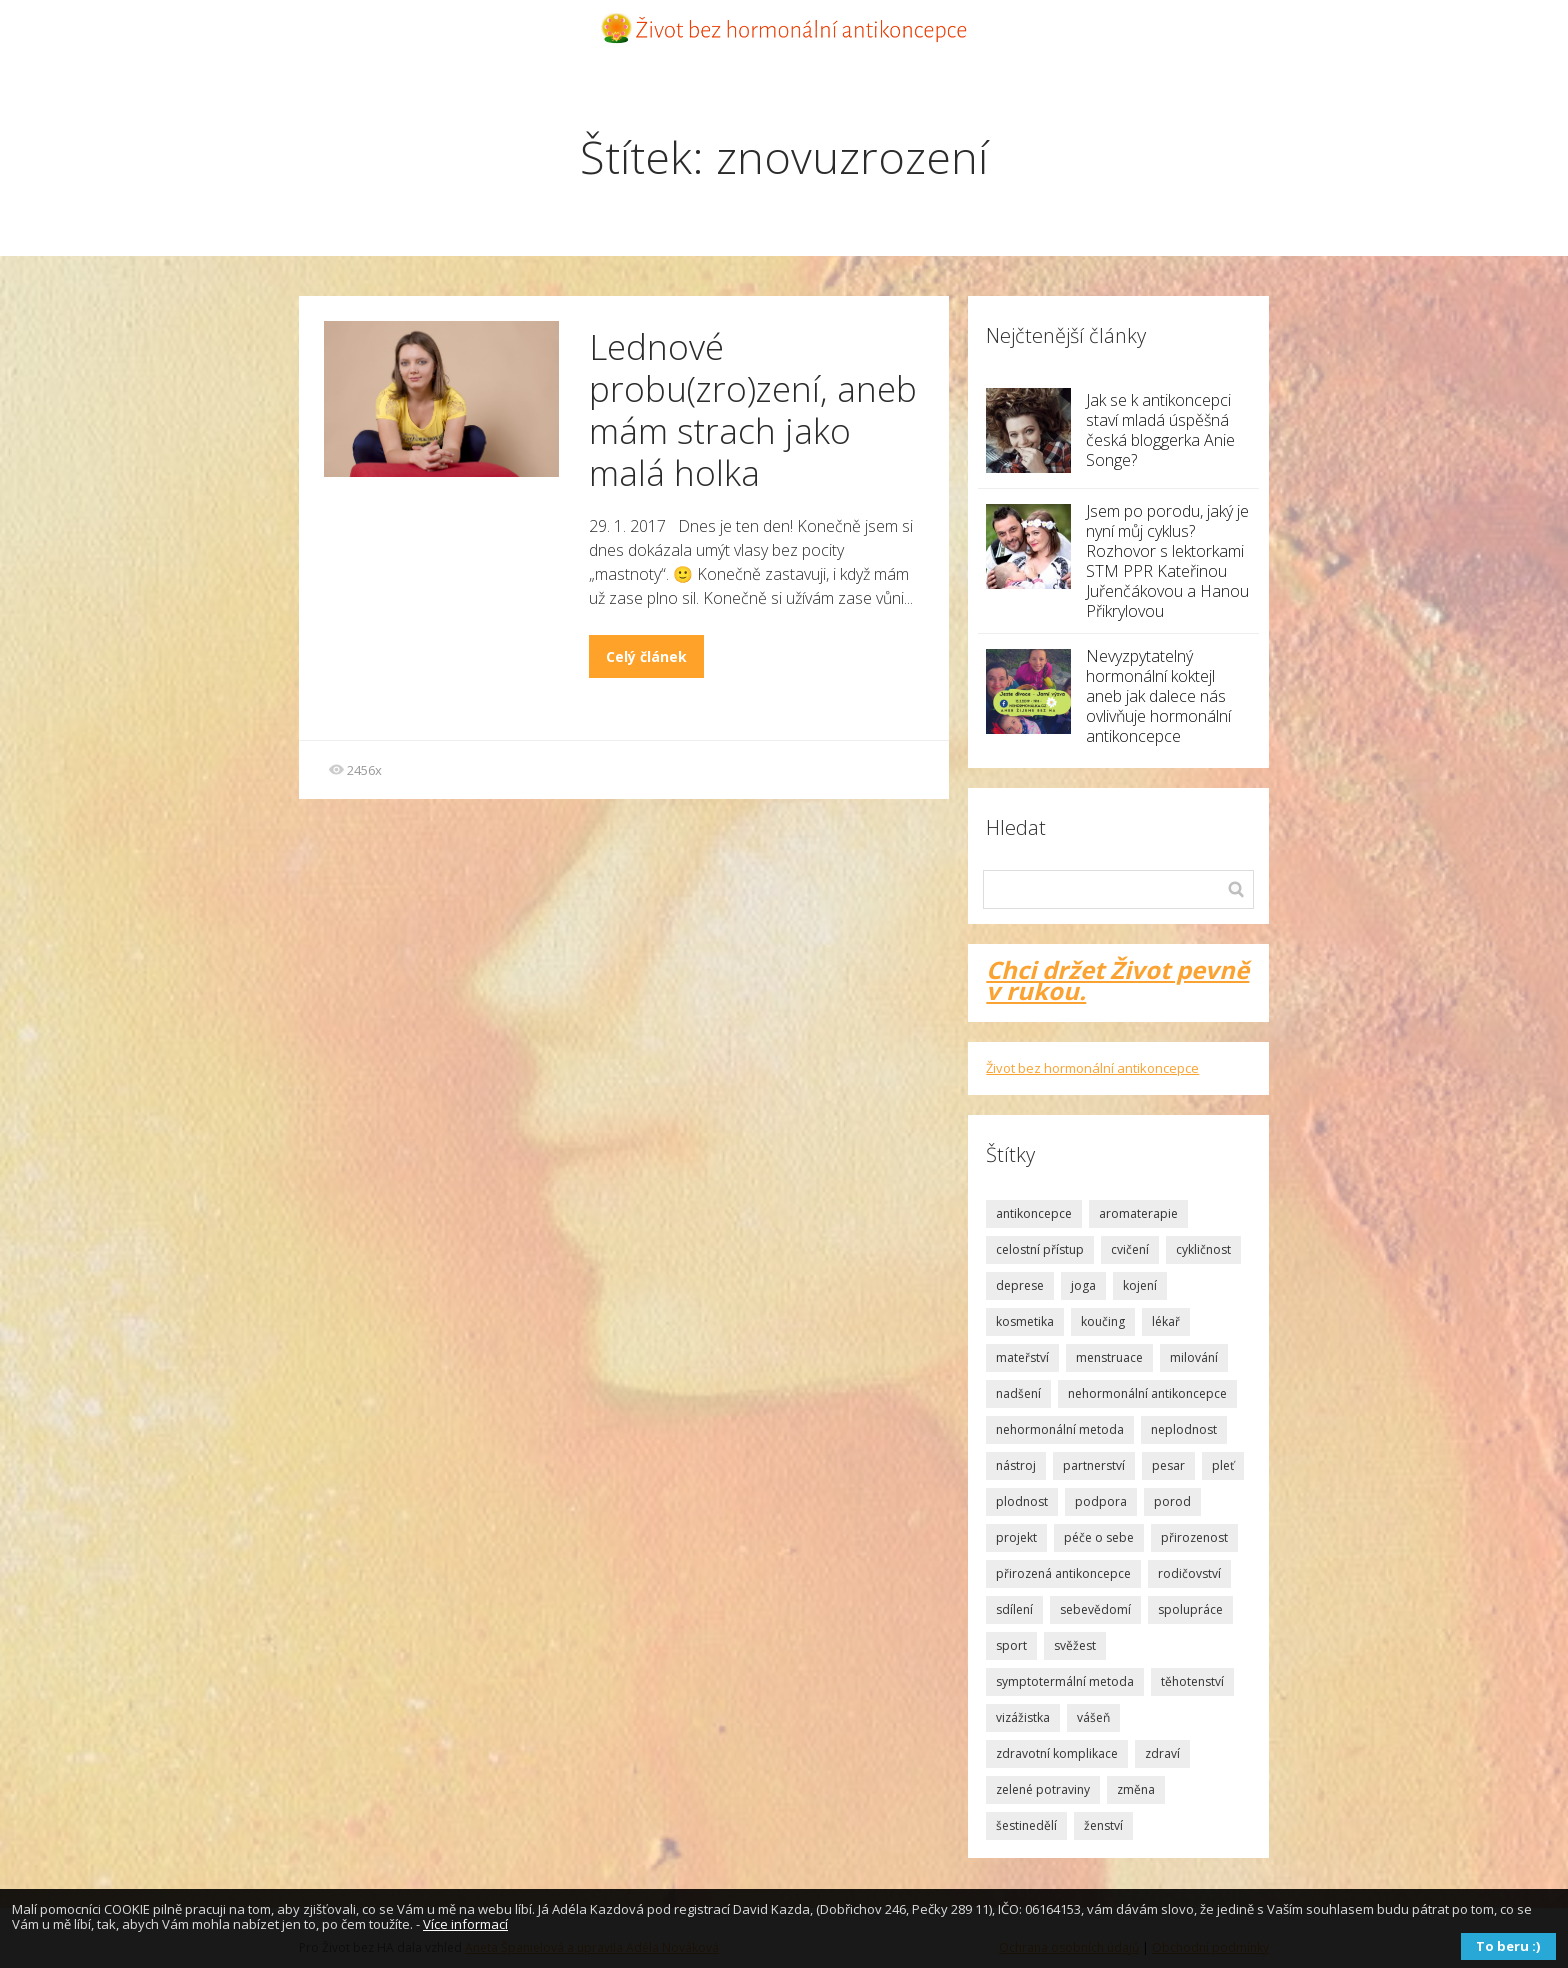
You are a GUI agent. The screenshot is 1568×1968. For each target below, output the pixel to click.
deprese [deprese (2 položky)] (1020, 1285)
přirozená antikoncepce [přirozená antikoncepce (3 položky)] (1063, 1573)
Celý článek (646, 656)
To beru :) (1508, 1946)
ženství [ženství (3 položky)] (1103, 1825)
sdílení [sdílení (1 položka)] (1014, 1609)
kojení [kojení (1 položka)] (1140, 1285)
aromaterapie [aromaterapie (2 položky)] (1138, 1213)
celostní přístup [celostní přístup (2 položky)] (1040, 1249)
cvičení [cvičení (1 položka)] (1130, 1249)
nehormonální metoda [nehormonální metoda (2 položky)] (1060, 1429)
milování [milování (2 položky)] (1194, 1357)
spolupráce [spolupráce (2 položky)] (1190, 1609)
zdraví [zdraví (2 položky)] (1162, 1753)
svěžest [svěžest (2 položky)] (1075, 1645)
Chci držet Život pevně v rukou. (1117, 980)
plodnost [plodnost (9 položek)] (1022, 1501)
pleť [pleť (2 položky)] (1223, 1465)
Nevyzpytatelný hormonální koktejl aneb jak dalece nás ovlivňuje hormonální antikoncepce (1158, 696)
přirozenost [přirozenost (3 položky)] (1194, 1537)
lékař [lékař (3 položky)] (1166, 1321)
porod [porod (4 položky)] (1172, 1501)
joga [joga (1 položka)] (1083, 1285)
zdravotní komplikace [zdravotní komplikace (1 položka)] (1057, 1753)
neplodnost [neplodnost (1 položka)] (1184, 1429)
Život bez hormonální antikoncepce (1092, 1068)
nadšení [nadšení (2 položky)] (1018, 1393)
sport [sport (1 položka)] (1011, 1645)
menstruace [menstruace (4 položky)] (1109, 1357)
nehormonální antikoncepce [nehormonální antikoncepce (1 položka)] (1147, 1393)
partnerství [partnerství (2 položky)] (1094, 1465)
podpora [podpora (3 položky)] (1101, 1501)
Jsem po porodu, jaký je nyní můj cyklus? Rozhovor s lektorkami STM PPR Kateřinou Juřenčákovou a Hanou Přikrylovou (1167, 561)
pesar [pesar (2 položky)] (1168, 1465)
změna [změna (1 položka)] (1136, 1789)
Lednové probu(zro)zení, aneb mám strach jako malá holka (753, 409)
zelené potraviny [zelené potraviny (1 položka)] (1043, 1789)
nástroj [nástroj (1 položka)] (1016, 1465)
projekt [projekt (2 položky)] (1016, 1537)
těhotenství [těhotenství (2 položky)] (1192, 1681)
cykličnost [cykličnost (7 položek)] (1203, 1249)
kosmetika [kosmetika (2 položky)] (1025, 1321)
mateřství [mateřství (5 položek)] (1022, 1357)
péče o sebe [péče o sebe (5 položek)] (1099, 1537)
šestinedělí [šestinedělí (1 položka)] (1026, 1825)
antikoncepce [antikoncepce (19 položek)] (1034, 1213)
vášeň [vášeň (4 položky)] (1093, 1717)
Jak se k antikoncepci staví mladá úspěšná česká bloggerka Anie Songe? (1160, 430)
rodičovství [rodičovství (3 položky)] (1189, 1573)
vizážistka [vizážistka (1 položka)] (1023, 1717)
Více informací (465, 1924)
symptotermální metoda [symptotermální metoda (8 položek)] (1065, 1681)
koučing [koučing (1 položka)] (1103, 1321)
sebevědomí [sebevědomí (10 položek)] (1095, 1609)
